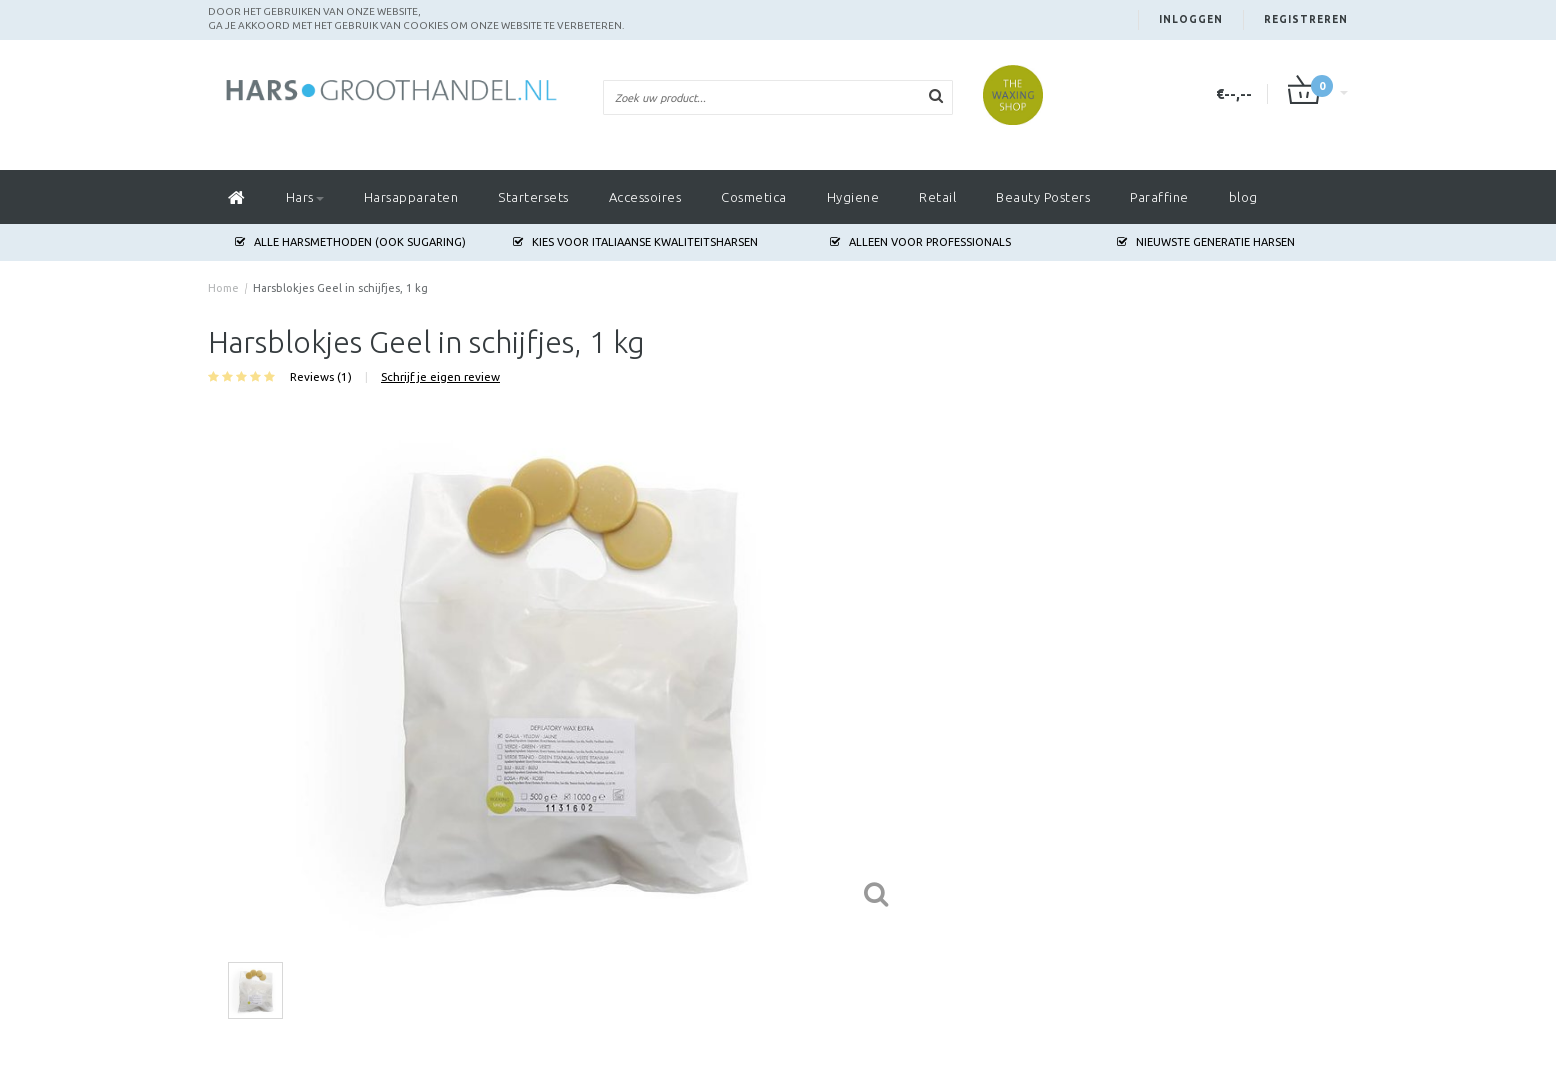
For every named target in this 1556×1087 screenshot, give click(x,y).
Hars (305, 197)
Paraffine (1159, 197)
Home (223, 288)
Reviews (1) (321, 376)
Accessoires (645, 197)
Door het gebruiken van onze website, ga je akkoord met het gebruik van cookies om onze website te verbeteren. (416, 18)
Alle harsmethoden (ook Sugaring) (350, 242)
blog (1243, 197)
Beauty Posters (1043, 197)
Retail (937, 197)
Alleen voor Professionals (920, 242)
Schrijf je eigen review (440, 376)
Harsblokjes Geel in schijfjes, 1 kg (340, 288)
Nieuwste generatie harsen (1206, 242)
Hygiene (853, 197)
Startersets (533, 197)
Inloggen (1191, 19)
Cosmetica (754, 197)
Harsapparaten (411, 197)
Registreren (1306, 19)
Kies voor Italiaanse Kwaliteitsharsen (635, 242)
